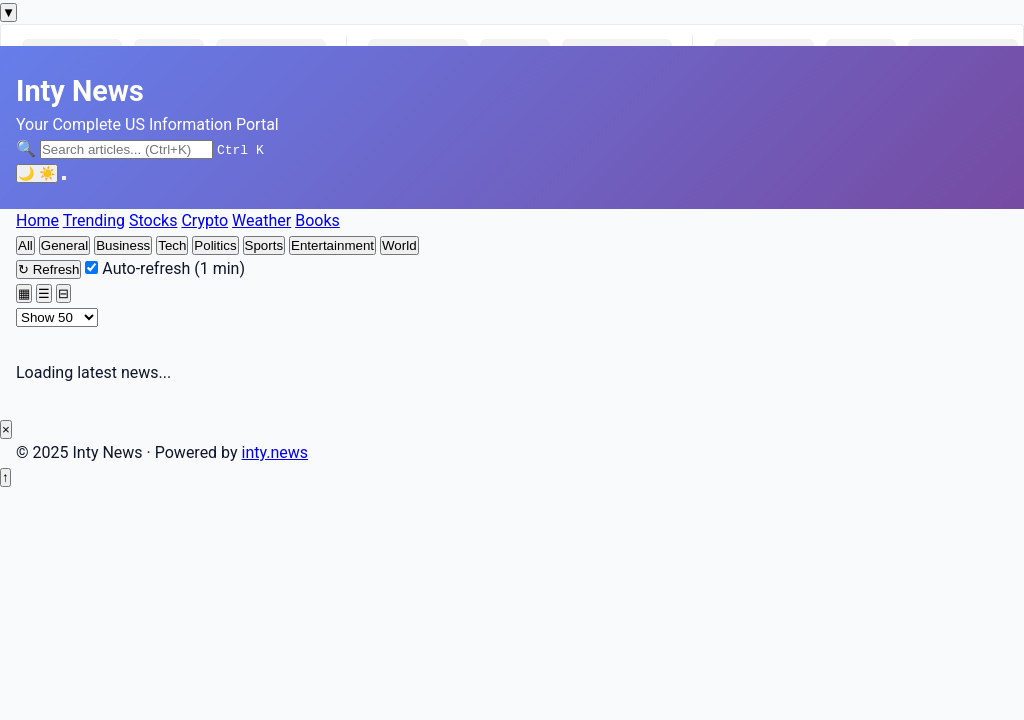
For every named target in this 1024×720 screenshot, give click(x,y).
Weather (261, 220)
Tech (172, 245)
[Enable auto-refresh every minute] (91, 267)
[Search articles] (126, 149)
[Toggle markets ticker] (8, 12)
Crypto (204, 220)
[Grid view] (24, 293)
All (25, 245)
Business (123, 245)
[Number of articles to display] (57, 317)
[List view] (44, 293)
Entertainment (332, 245)
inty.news (275, 452)
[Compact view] (63, 293)
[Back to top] (5, 477)
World (399, 245)
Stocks (153, 220)
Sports (264, 245)
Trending (94, 220)
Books (317, 220)
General (64, 245)
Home (37, 220)
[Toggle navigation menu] (64, 178)
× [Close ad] (6, 429)
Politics (215, 245)
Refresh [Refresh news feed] (48, 269)
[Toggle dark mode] (37, 173)
